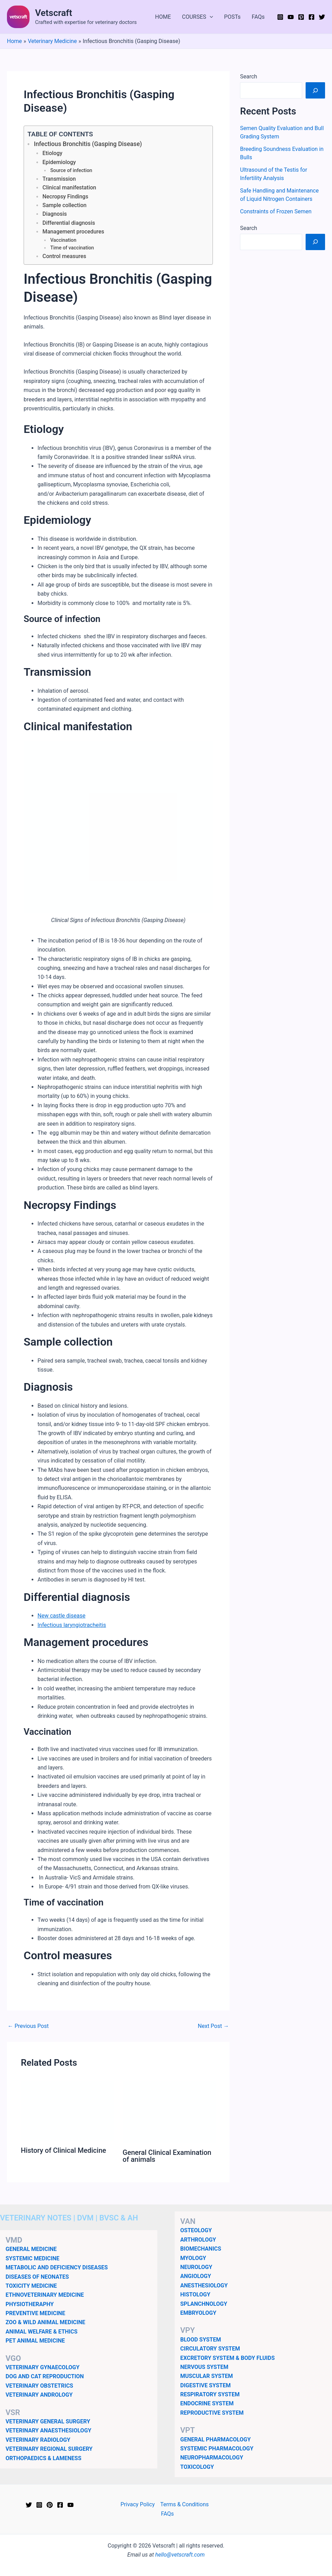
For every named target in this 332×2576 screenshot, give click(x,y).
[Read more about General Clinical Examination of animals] (169, 2111)
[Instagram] (280, 17)
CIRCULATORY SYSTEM (210, 2348)
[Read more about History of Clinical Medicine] (67, 2111)
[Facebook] (311, 17)
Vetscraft (53, 13)
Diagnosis (54, 214)
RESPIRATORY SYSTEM (210, 2394)
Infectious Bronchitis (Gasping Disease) (88, 143)
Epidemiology (59, 162)
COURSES (197, 17)
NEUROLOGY (196, 2267)
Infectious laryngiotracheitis (72, 1625)
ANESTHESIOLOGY (204, 2285)
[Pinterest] (301, 17)
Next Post (213, 2026)
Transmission (59, 179)
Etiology (52, 153)
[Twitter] (322, 17)
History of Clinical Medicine (63, 2150)
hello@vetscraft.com (180, 2554)
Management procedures (73, 231)
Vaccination (63, 240)
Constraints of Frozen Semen (276, 211)
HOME (163, 17)
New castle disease (61, 1615)
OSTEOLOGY (196, 2230)
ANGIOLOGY (195, 2276)
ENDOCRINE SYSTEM (207, 2403)
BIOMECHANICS (200, 2248)
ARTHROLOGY (198, 2239)
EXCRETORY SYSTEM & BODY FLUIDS (227, 2358)
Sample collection (64, 205)
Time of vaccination (72, 247)
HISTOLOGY (195, 2294)
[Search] (315, 90)
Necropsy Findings (65, 196)
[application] (209, 17)
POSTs (232, 17)
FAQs (258, 17)
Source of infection (71, 170)
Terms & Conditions (184, 2504)
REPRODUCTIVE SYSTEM (211, 2412)
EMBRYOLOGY (198, 2313)
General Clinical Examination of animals (167, 2156)
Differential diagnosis (68, 223)
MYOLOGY (193, 2258)
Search (248, 76)
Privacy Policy (138, 2504)
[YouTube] (291, 17)
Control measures (64, 256)
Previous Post (28, 2026)
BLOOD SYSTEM (200, 2339)
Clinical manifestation (69, 187)
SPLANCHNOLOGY (203, 2304)
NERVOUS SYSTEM (204, 2367)
